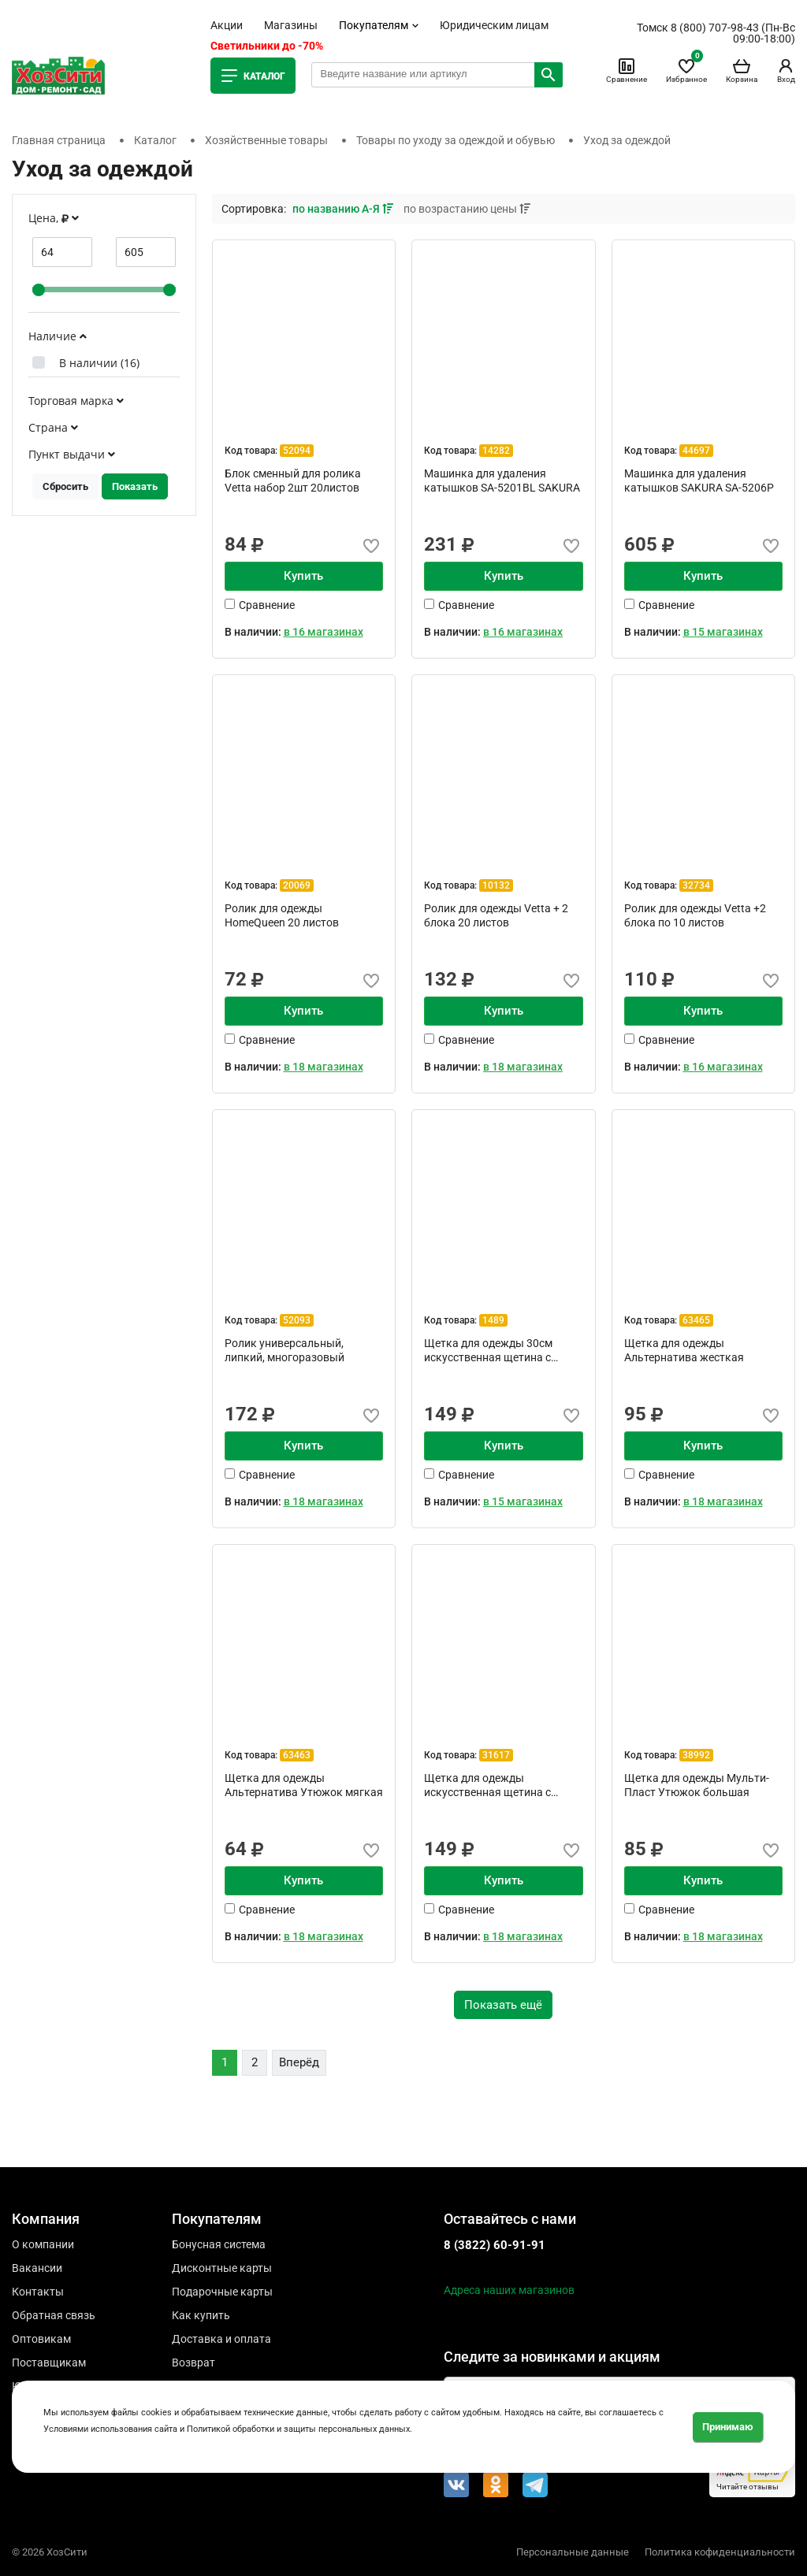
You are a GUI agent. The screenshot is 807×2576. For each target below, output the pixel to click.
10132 (496, 885)
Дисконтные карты (222, 2268)
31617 (496, 1755)
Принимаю (727, 2427)
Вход (785, 70)
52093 (297, 1320)
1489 (493, 1320)
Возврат (193, 2362)
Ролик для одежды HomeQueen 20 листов (282, 915)
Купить (303, 576)
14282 (496, 450)
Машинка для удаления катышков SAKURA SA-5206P (699, 480)
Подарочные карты (222, 2291)
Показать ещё (503, 2005)
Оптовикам (41, 2339)
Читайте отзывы (752, 2476)
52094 (297, 450)
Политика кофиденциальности (720, 2552)
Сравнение (626, 70)
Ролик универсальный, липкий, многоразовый (284, 1350)
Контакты (38, 2291)
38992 (696, 1755)
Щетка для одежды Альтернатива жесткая (684, 1350)
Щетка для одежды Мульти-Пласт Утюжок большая (696, 1785)
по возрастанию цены (467, 208)
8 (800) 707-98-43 (715, 27)
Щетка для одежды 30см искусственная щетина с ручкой (488, 1350)
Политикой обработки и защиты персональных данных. (299, 2429)
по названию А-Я (344, 208)
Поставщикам (49, 2362)
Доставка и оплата (221, 2339)
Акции (226, 25)
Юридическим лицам (494, 25)
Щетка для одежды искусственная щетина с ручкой (487, 1785)
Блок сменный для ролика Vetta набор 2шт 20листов (293, 480)
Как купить (201, 2315)
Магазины (291, 25)
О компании (43, 2244)
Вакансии (37, 2268)
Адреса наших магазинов (509, 2290)
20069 (297, 885)
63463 (297, 1755)
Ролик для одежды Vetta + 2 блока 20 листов (496, 915)
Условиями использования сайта (110, 2429)
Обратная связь (53, 2315)
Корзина (741, 70)
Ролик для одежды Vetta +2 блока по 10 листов (695, 915)
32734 (696, 885)
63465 (696, 1320)
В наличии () (99, 362)
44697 (696, 450)
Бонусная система (219, 2244)
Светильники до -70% (266, 45)
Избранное (686, 70)
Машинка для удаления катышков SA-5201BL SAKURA (502, 480)
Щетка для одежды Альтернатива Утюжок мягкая (304, 1785)
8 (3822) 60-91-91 (494, 2245)
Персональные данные (572, 2552)
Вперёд (299, 2062)
